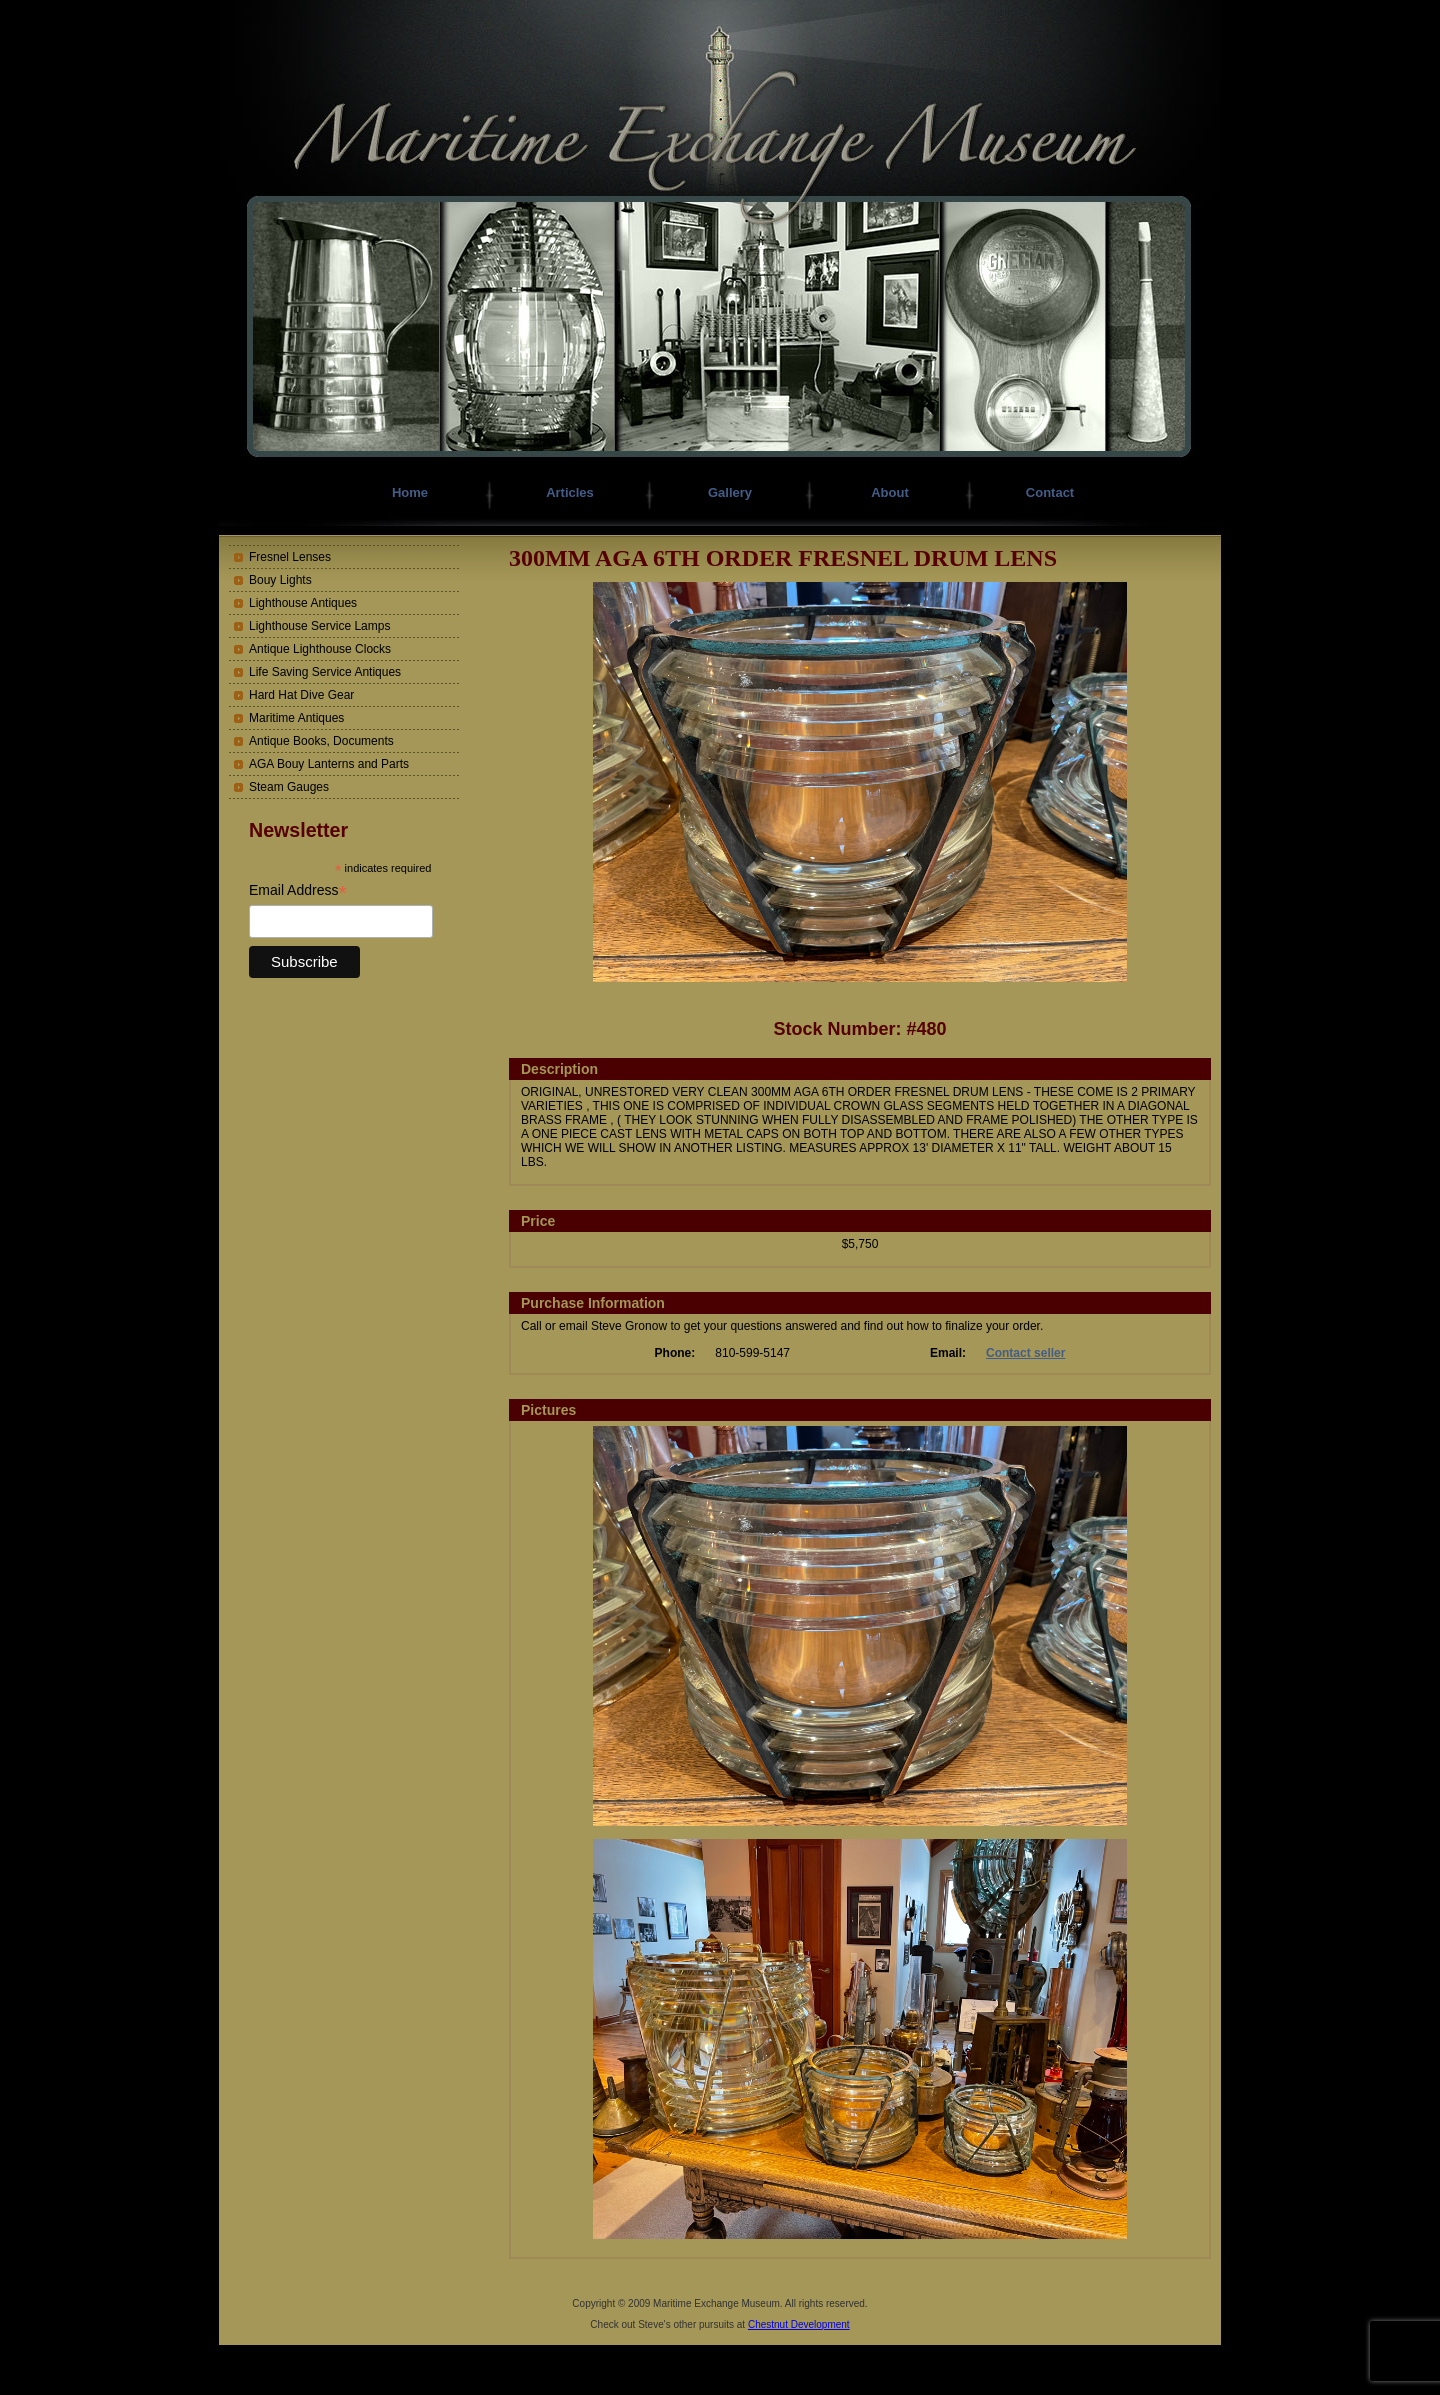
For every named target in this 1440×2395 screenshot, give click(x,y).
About (890, 492)
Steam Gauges (289, 787)
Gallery (730, 492)
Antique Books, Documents (321, 741)
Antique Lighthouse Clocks (320, 649)
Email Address (298, 890)
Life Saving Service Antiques (325, 672)
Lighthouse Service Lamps (319, 626)
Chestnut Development (799, 2324)
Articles (570, 492)
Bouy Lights (280, 580)
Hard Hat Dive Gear (301, 695)
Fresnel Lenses (290, 557)
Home (410, 492)
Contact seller (1025, 1353)
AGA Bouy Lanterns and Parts (329, 764)
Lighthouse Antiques (303, 603)
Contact (1050, 492)
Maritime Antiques (296, 718)
